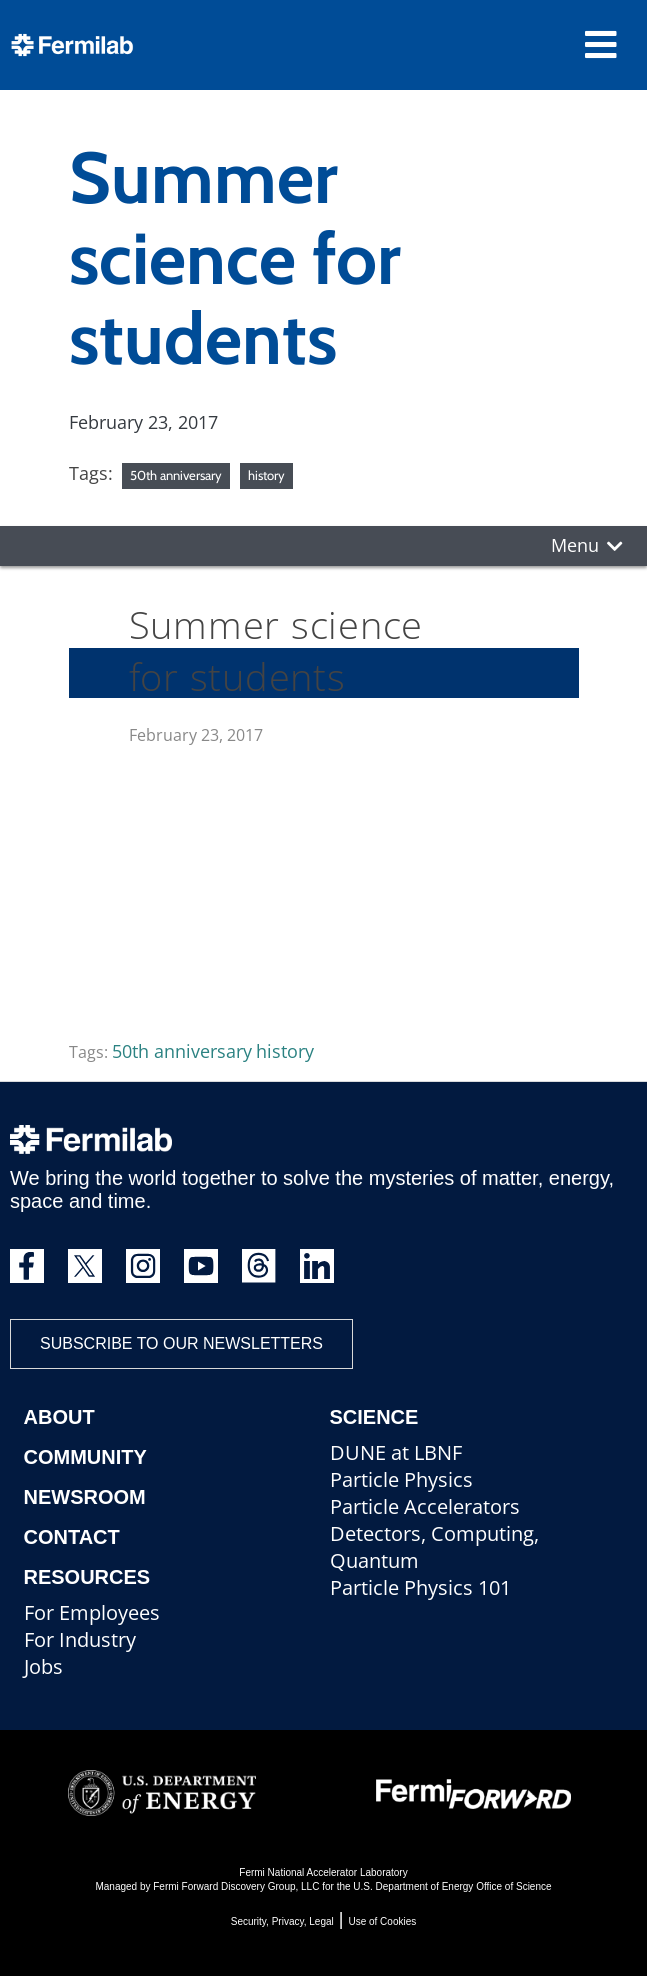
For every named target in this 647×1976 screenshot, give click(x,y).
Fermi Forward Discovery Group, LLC (236, 1886)
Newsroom (85, 1497)
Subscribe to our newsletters (181, 1343)
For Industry (80, 1639)
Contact (72, 1537)
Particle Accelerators (425, 1506)
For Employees (92, 1612)
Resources (87, 1577)
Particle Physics (401, 1479)
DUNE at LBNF (396, 1452)
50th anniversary (176, 475)
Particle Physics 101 (420, 1587)
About (59, 1417)
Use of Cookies (382, 1921)
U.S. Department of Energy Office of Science (452, 1886)
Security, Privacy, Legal (282, 1921)
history (266, 475)
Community (85, 1457)
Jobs (43, 1666)
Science (374, 1417)
